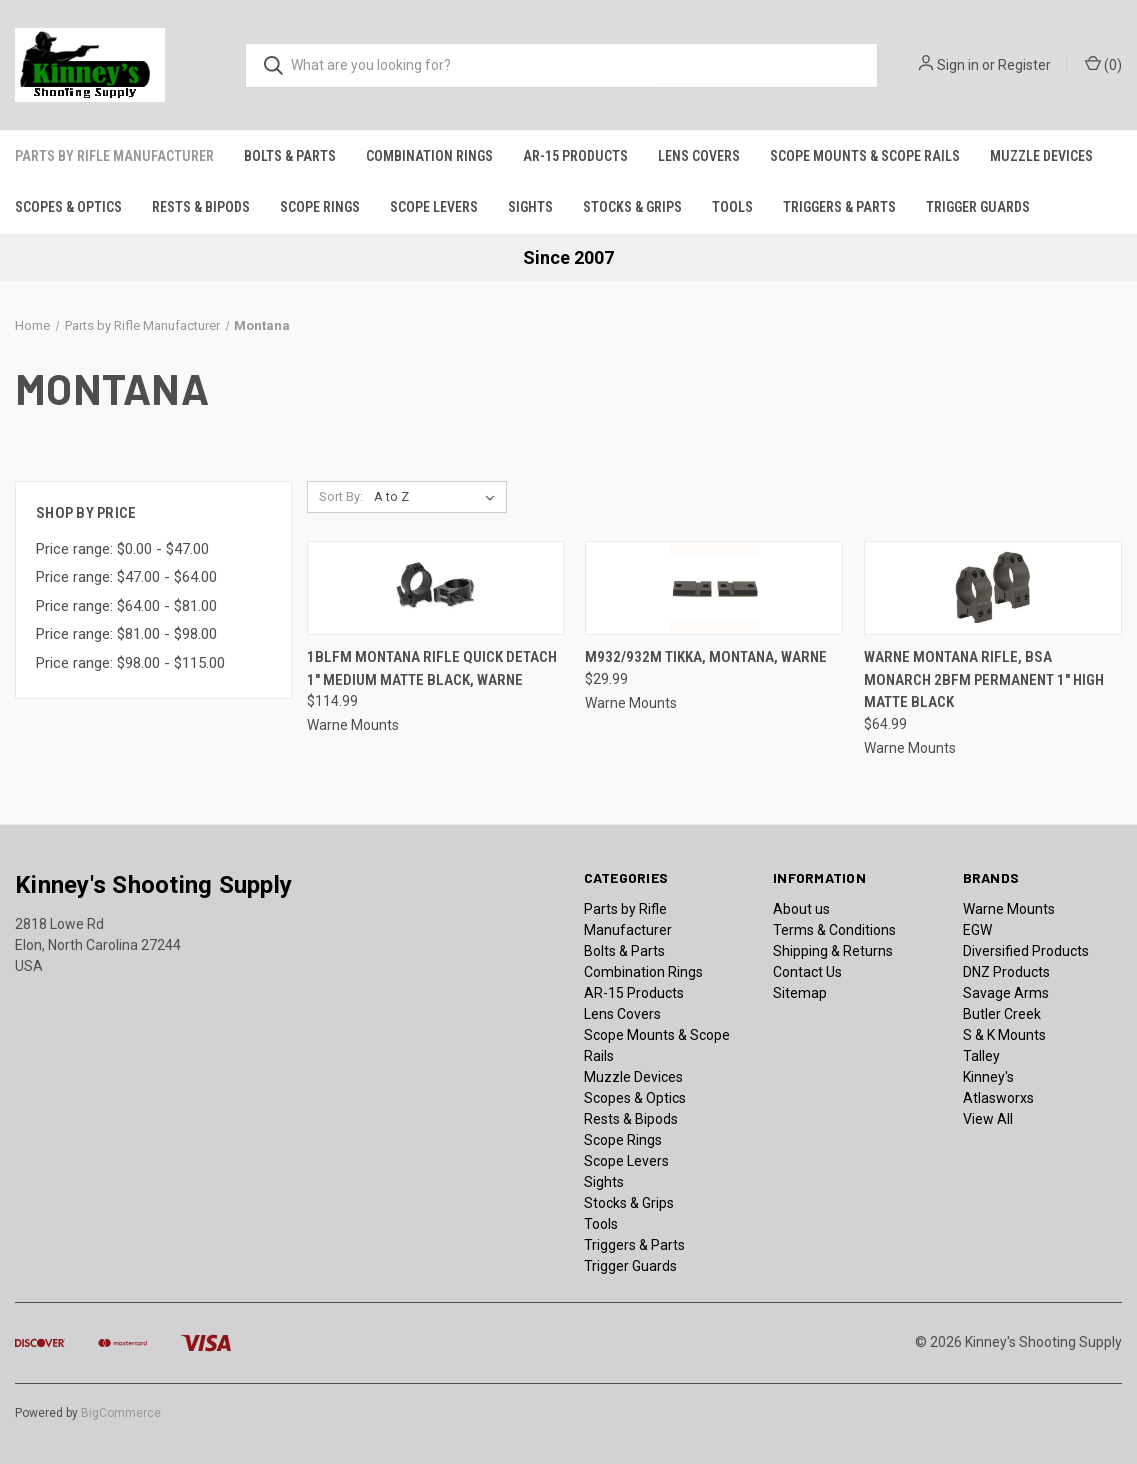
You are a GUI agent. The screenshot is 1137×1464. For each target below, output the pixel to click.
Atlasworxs (998, 1098)
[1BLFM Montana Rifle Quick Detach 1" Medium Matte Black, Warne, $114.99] (436, 588)
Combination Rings (429, 156)
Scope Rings (320, 207)
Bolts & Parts (290, 156)
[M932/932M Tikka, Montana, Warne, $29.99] (714, 588)
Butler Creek (1002, 1014)
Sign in (958, 65)
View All (988, 1119)
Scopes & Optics (68, 207)
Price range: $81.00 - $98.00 (126, 634)
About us (801, 909)
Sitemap (800, 993)
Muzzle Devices (1041, 156)
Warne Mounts (1009, 909)
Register (1024, 65)
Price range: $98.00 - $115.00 (130, 663)
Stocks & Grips (632, 207)
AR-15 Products (575, 156)
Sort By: (341, 496)
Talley (981, 1056)
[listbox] (438, 497)
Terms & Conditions (834, 930)
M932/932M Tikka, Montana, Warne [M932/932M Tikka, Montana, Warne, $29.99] (706, 657)
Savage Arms (1006, 993)
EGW (977, 930)
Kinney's (988, 1077)
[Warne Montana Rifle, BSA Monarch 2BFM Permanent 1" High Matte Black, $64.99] (993, 588)
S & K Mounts (1004, 1035)
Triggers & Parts (839, 207)
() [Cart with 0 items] (1103, 64)
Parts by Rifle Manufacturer (114, 156)
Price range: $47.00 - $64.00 (126, 577)
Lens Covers (699, 156)
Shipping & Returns (833, 951)
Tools (732, 207)
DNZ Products (1006, 972)
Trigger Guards (978, 207)
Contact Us (807, 972)
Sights (530, 207)
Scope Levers (434, 207)
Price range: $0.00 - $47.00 (122, 549)
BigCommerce (121, 1413)
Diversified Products (1026, 951)
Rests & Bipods (201, 207)
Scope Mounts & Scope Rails (865, 156)
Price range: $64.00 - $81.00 (126, 606)
